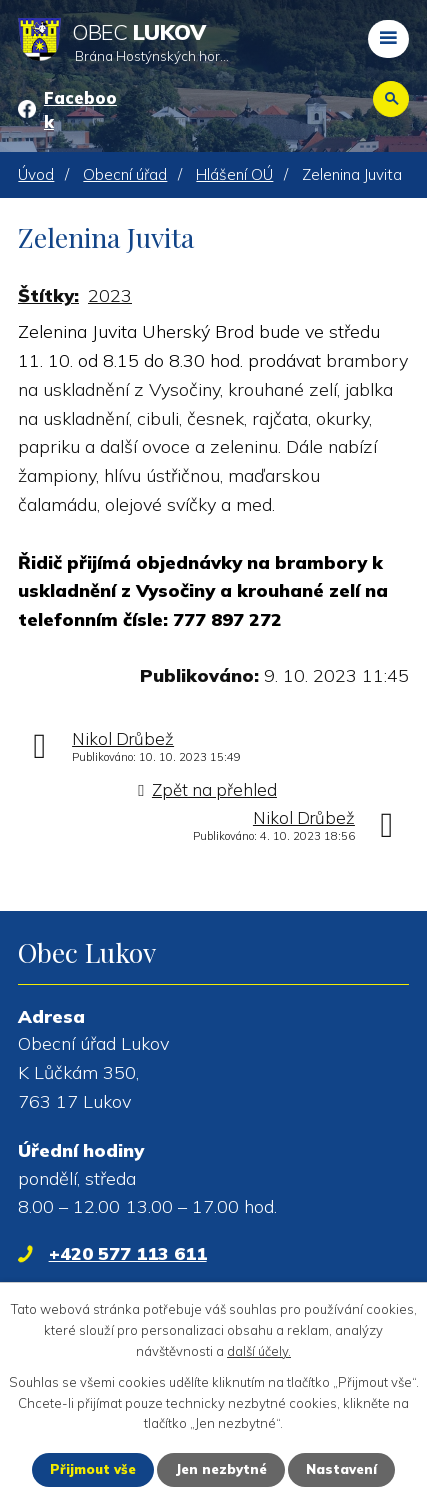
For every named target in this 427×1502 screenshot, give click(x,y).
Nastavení (341, 1469)
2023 (110, 295)
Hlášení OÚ (234, 174)
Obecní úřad (125, 174)
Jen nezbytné (221, 1469)
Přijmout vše (93, 1469)
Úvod (36, 174)
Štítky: (48, 295)
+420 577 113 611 (128, 1253)
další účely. (259, 1351)
